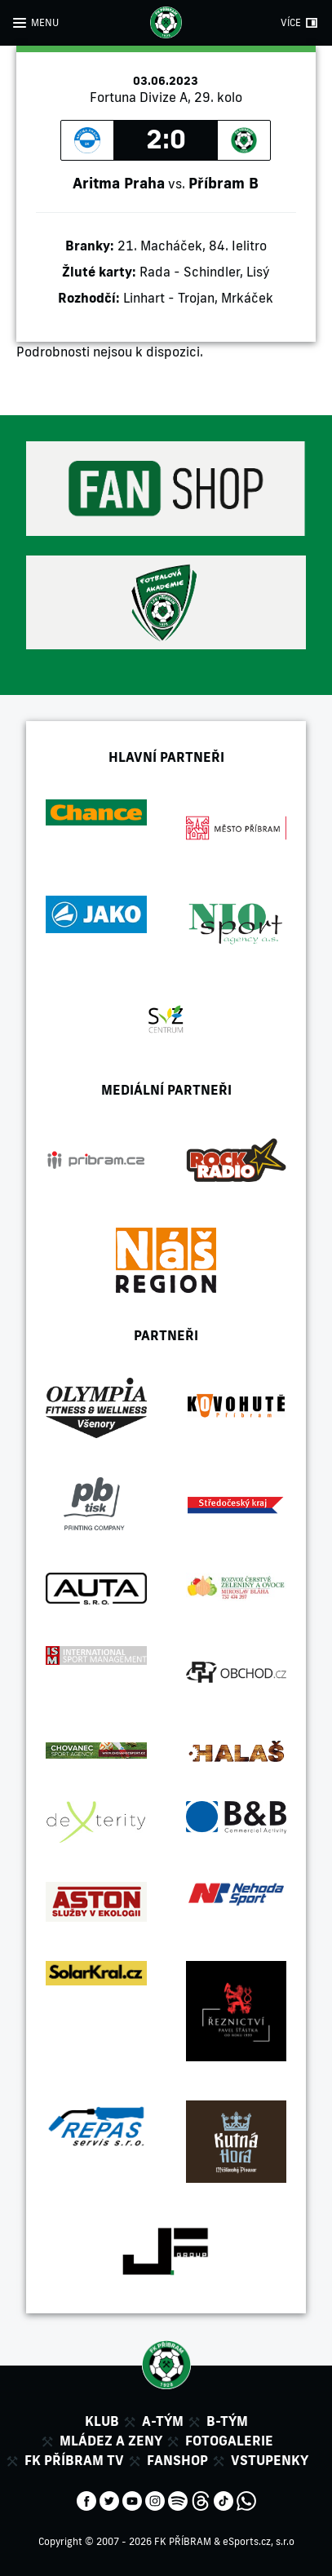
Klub (102, 2421)
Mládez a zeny (111, 2440)
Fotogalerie (229, 2440)
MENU (45, 22)
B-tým (227, 2421)
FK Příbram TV (74, 2460)
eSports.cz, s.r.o (258, 2541)
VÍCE (291, 22)
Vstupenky (269, 2460)
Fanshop (177, 2460)
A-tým (163, 2421)
